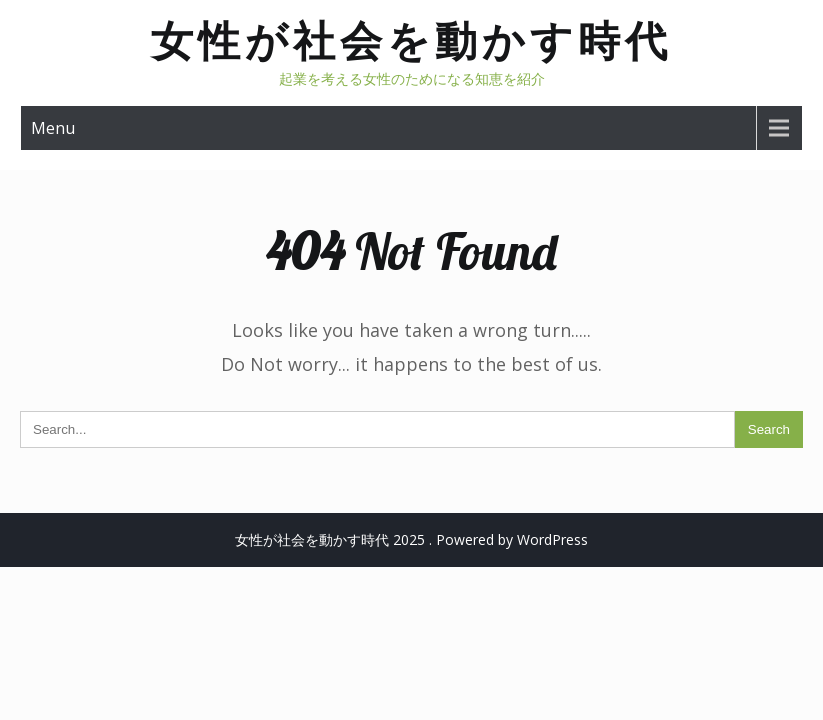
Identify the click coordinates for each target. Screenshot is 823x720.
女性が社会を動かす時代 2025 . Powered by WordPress (411, 539)
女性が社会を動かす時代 (411, 40)
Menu (53, 128)
